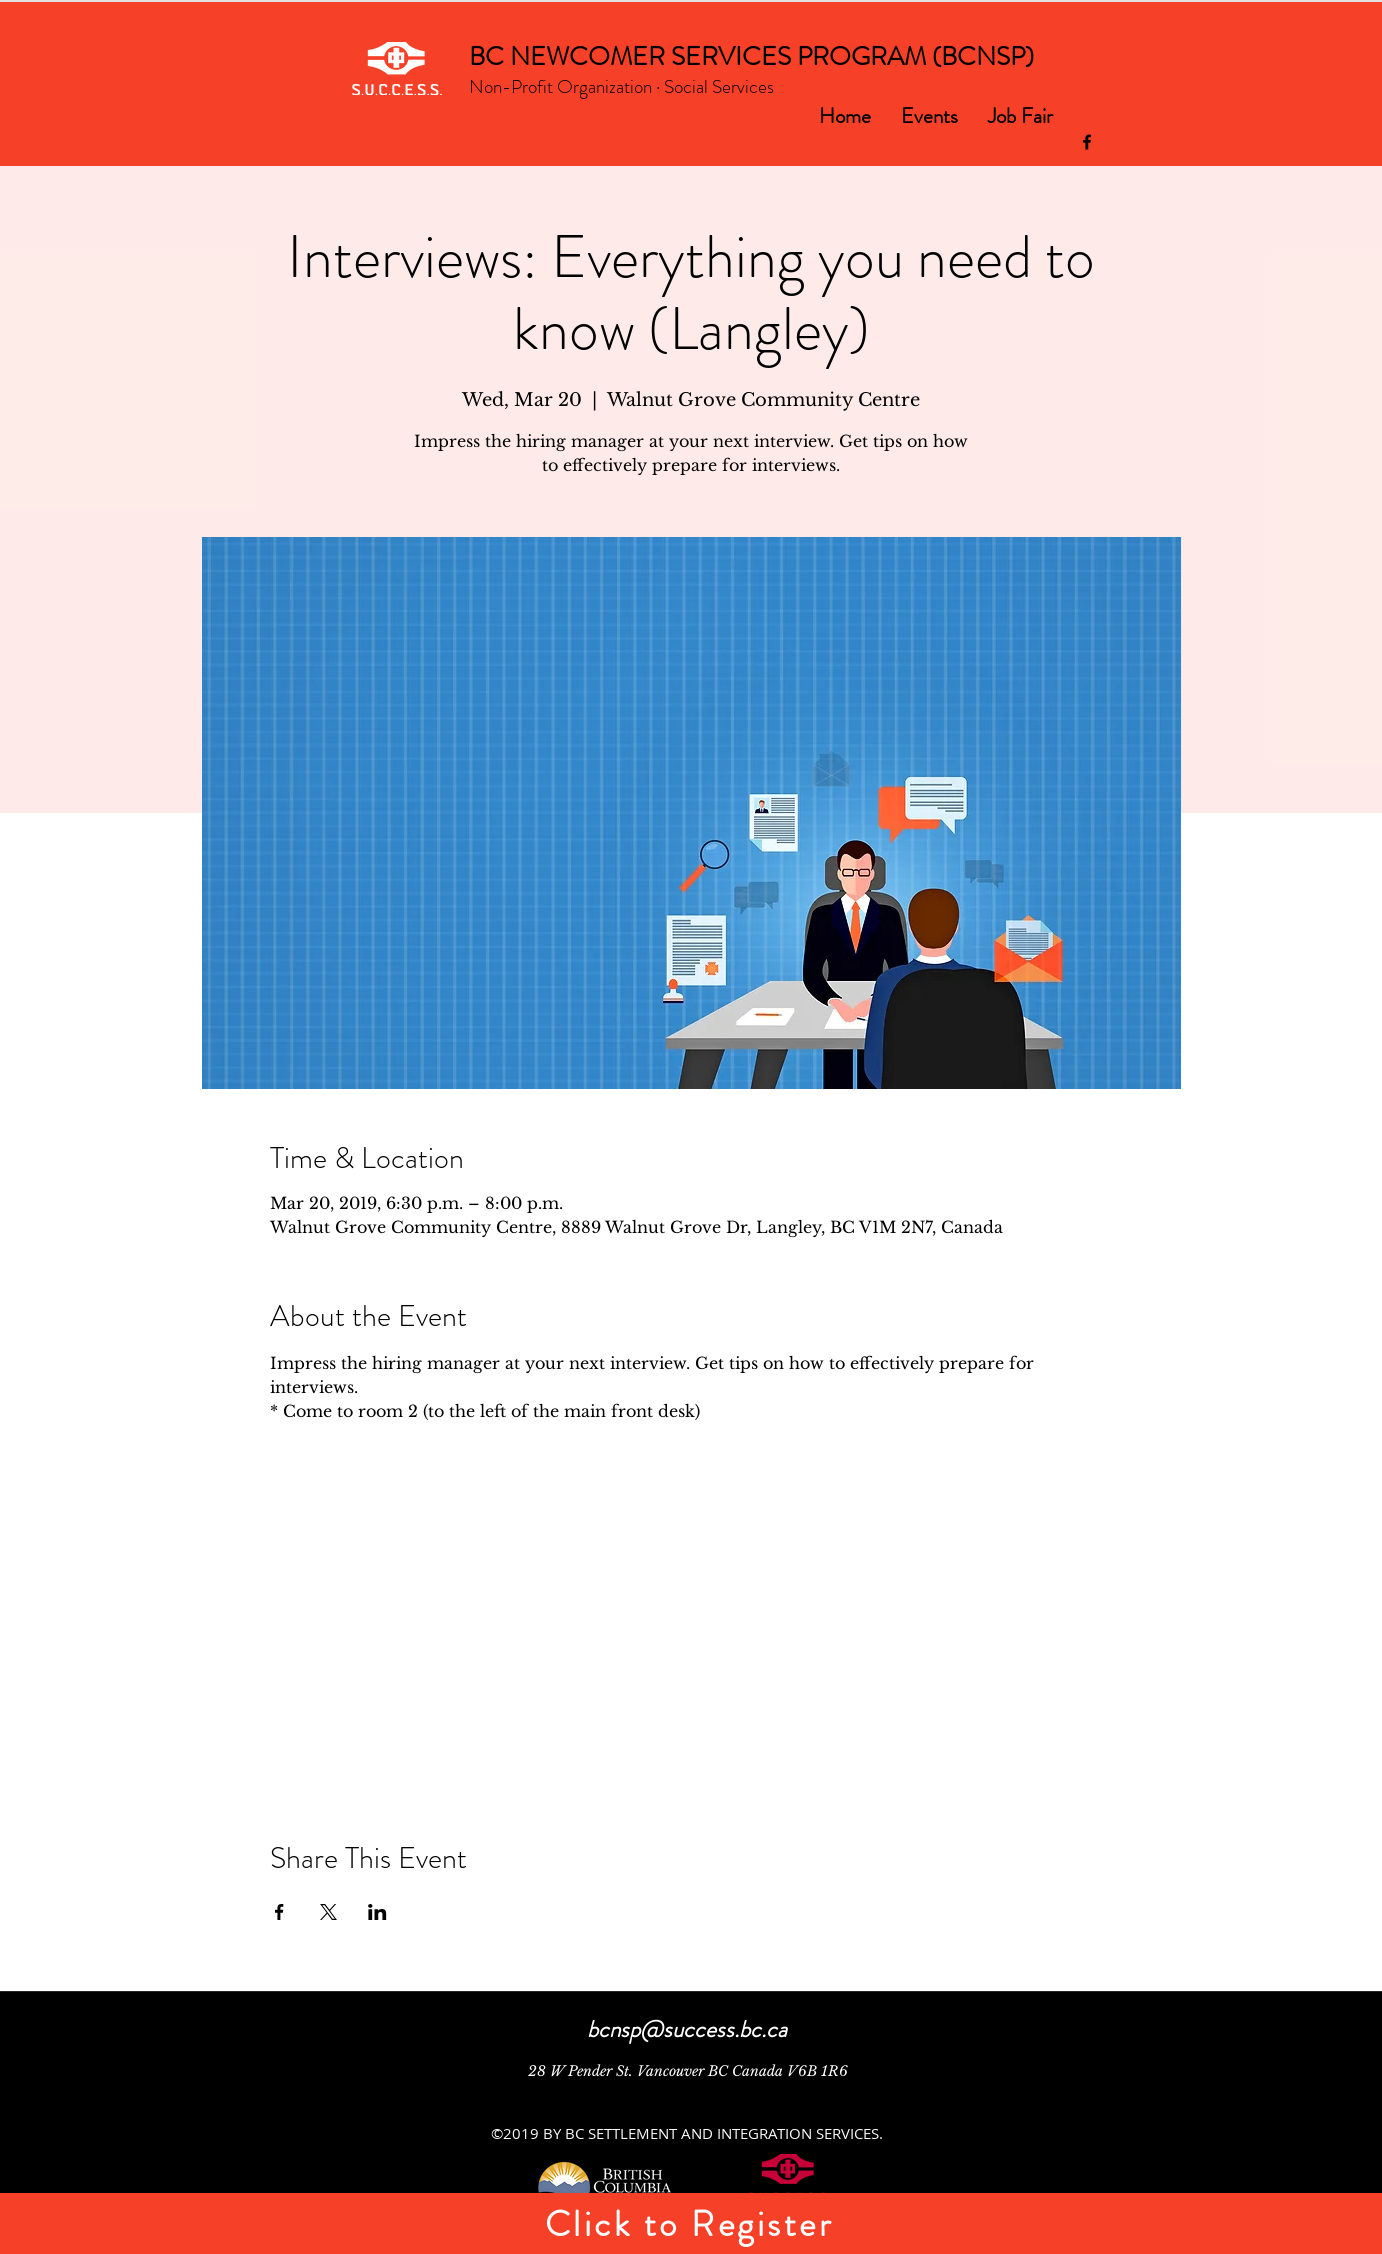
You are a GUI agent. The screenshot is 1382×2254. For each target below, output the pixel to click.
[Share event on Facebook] (279, 1912)
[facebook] (1087, 142)
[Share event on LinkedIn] (377, 1912)
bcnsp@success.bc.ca (687, 2029)
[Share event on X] (328, 1912)
